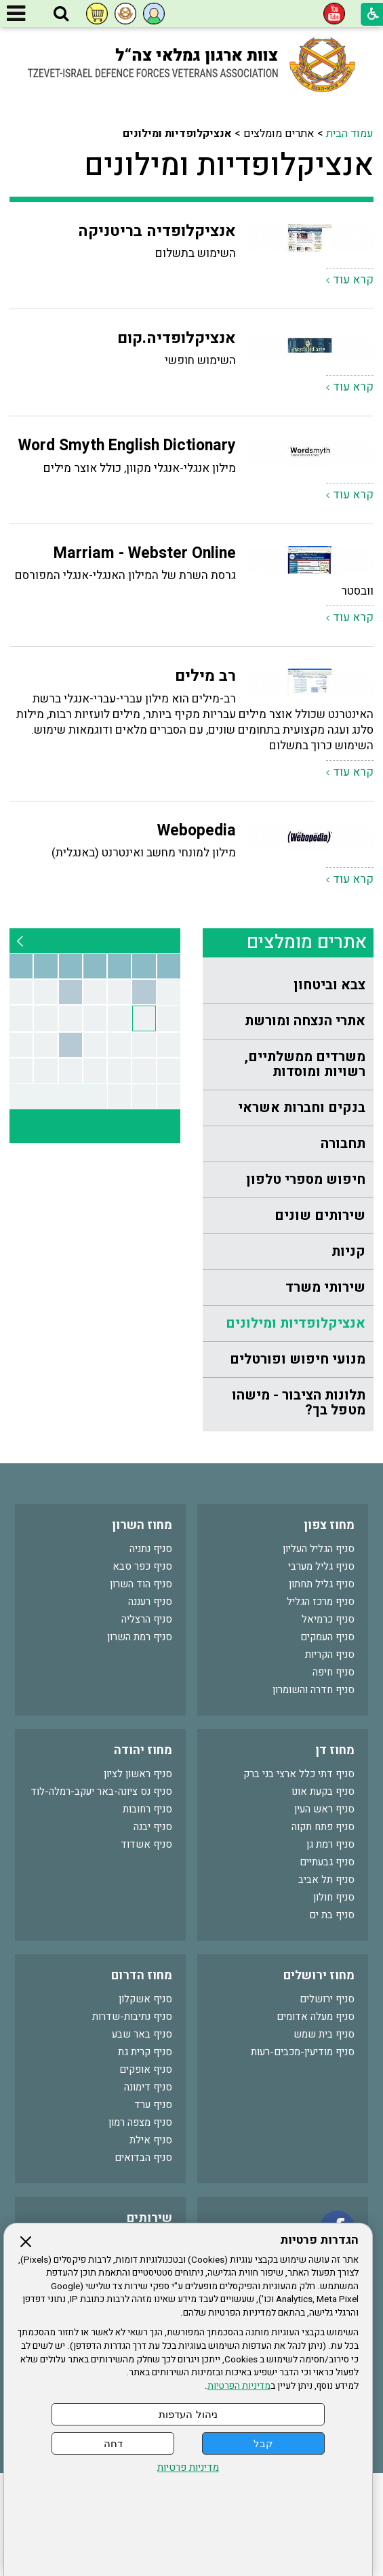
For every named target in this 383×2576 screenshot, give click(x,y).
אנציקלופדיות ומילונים (229, 165)
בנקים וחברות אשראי (301, 1107)
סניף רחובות (147, 1809)
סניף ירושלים (327, 1999)
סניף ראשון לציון (138, 1773)
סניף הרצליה (146, 1619)
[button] (61, 14)
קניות (348, 1251)
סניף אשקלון (145, 1999)
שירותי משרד (325, 1287)
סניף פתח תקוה (323, 1826)
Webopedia (196, 830)
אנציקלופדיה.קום (176, 338)
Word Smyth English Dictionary (127, 445)
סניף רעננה (150, 1601)
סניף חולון (334, 1897)
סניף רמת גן (330, 1844)
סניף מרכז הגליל (321, 1601)
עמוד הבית (350, 133)
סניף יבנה (153, 1826)
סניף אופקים (145, 2069)
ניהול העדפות (188, 2414)
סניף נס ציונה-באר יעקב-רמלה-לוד (101, 1791)
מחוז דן (335, 1750)
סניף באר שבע (142, 2034)
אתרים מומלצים (307, 942)
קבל (263, 2443)
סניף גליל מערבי (321, 1566)
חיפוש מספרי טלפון (305, 1179)
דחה (113, 2443)
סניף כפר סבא (142, 1566)
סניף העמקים (327, 1636)
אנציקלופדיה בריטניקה (157, 231)
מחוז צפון (329, 1525)
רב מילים (205, 676)
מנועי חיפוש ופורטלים (297, 1359)
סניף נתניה (150, 1548)
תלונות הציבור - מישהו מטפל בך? (298, 1402)
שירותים (149, 2218)
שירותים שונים (320, 1215)
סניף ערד (153, 2104)
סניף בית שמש (324, 2034)
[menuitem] (288, 986)
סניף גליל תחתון (322, 1584)
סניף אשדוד (146, 1844)
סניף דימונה (148, 2087)
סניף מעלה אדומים (316, 2016)
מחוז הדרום (141, 1975)
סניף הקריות (330, 1654)
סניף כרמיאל (328, 1619)
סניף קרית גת (145, 2051)
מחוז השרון (142, 1525)
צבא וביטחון (329, 985)
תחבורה (343, 1143)
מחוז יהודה (143, 1750)
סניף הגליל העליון (319, 1548)
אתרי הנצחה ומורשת (305, 1021)
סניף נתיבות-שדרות (132, 2016)
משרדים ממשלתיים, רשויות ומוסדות (305, 1064)
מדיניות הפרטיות (238, 2386)
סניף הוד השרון (141, 1584)
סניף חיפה (334, 1672)
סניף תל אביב (326, 1879)
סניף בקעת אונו (323, 1791)
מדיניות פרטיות (188, 2467)
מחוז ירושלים (319, 1975)
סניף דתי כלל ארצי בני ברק (299, 1773)
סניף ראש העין (324, 1809)
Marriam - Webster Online (145, 553)
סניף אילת (150, 2140)
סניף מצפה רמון (140, 2122)
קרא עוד (353, 279)
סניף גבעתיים (327, 1862)
